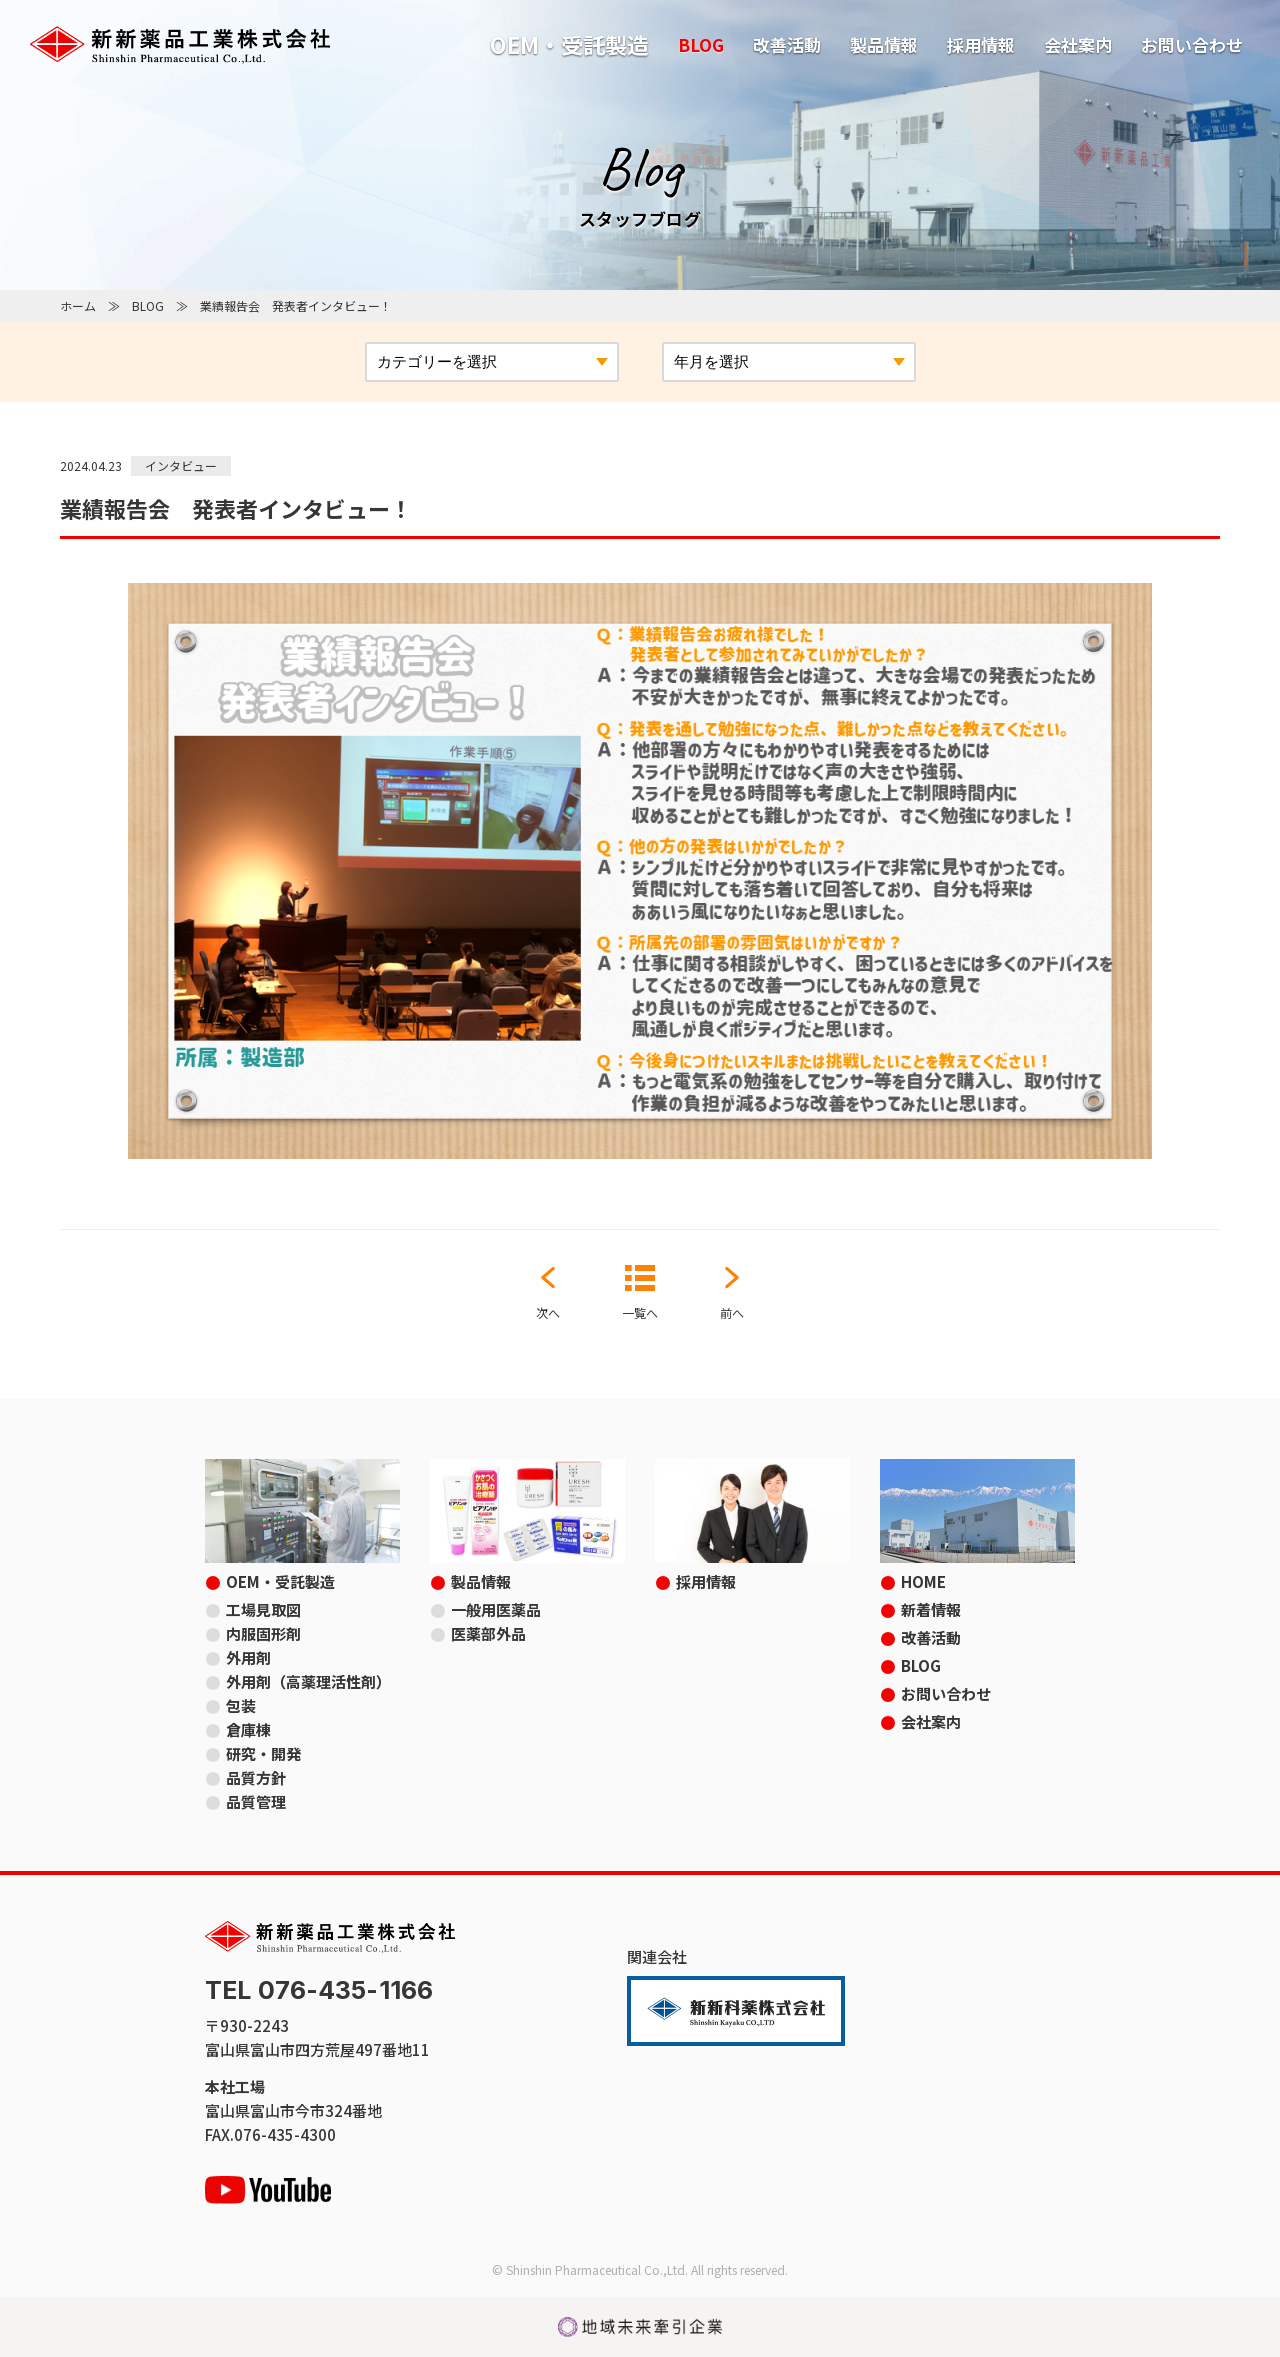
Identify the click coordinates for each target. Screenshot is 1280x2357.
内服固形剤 (263, 1633)
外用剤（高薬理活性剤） (308, 1681)
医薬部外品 (488, 1633)
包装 (241, 1705)
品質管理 (256, 1801)
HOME (923, 1581)
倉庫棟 (248, 1729)
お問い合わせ (1192, 44)
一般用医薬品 (496, 1609)
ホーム (78, 305)
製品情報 (884, 44)
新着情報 (931, 1609)
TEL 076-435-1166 (319, 1990)
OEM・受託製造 (569, 44)
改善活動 (787, 44)
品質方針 (256, 1777)
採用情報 (981, 44)
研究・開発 (263, 1753)
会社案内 (1078, 44)
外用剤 (248, 1657)
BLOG (701, 44)
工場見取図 (263, 1609)
